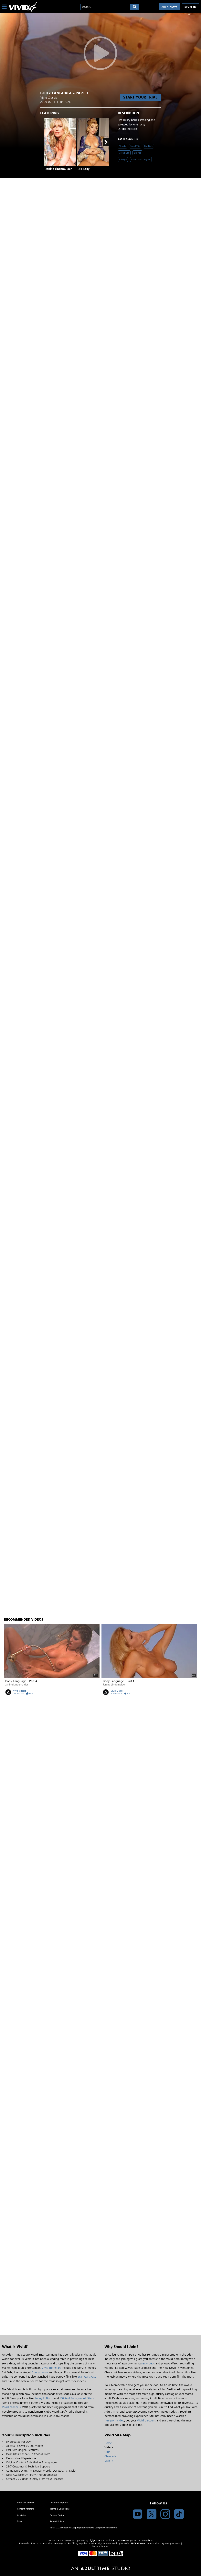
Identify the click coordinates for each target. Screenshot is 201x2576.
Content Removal (100, 2546)
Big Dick (148, 146)
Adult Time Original (141, 159)
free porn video (114, 2420)
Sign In (190, 6)
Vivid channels (11, 2407)
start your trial (140, 97)
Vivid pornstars (51, 2367)
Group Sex (124, 153)
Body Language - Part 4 (21, 1681)
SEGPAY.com (138, 2543)
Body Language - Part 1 (118, 1681)
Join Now (169, 6)
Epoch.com (36, 2543)
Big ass (137, 153)
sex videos (148, 2363)
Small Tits (135, 146)
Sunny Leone (40, 2372)
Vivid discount (146, 2420)
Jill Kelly (84, 169)
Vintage (123, 159)
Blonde (122, 146)
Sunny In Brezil (44, 2398)
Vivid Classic (19, 1691)
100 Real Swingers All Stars (77, 2398)
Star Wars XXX (87, 2376)
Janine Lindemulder (59, 169)
